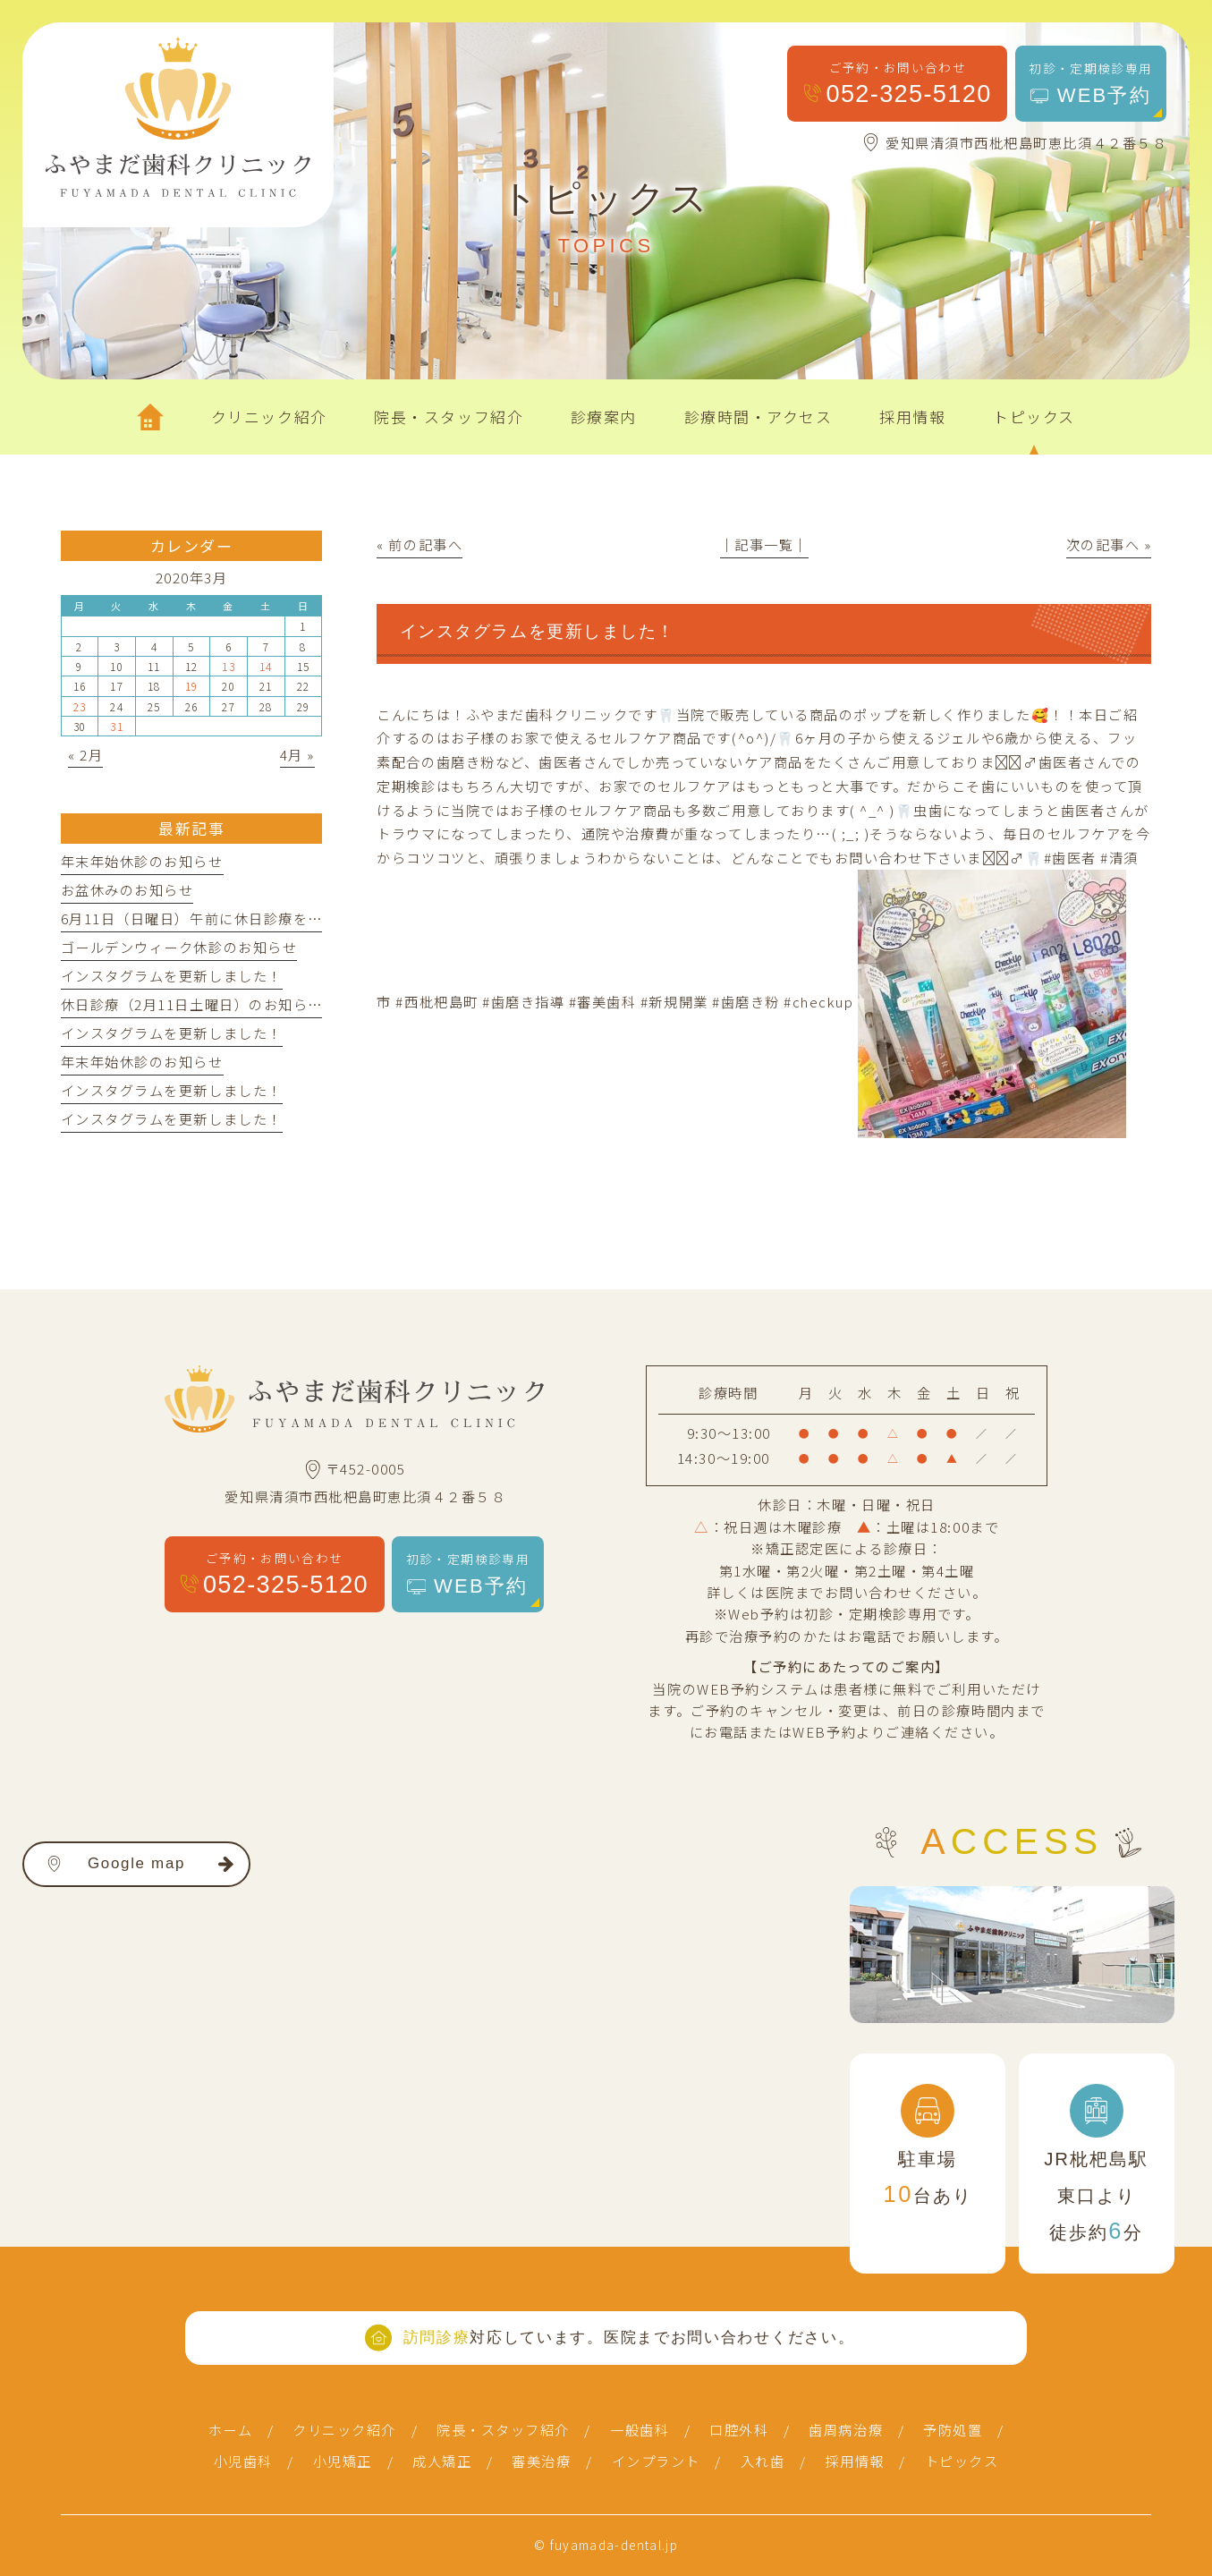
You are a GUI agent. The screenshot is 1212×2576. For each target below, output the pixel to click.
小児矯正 (342, 2460)
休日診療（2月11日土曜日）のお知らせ (192, 1004)
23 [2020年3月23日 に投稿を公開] (80, 706)
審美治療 (541, 2460)
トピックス (962, 2460)
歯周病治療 (846, 2429)
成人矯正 (441, 2460)
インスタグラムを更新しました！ (172, 975)
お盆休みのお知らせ (127, 889)
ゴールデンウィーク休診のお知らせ (179, 946)
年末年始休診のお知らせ (142, 861)
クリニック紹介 (344, 2429)
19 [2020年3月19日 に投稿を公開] (192, 685)
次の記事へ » (1109, 544)
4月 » (297, 754)
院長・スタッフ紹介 (503, 2429)
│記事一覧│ (764, 544)
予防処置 (952, 2429)
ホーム (230, 2429)
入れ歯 (763, 2460)
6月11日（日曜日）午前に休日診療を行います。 (220, 918)
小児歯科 (243, 2460)
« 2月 (85, 754)
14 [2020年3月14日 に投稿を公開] (266, 666)
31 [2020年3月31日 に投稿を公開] (116, 726)
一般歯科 (639, 2429)
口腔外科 (738, 2429)
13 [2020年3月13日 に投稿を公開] (228, 666)
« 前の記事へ (419, 544)
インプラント (656, 2460)
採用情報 (854, 2460)
